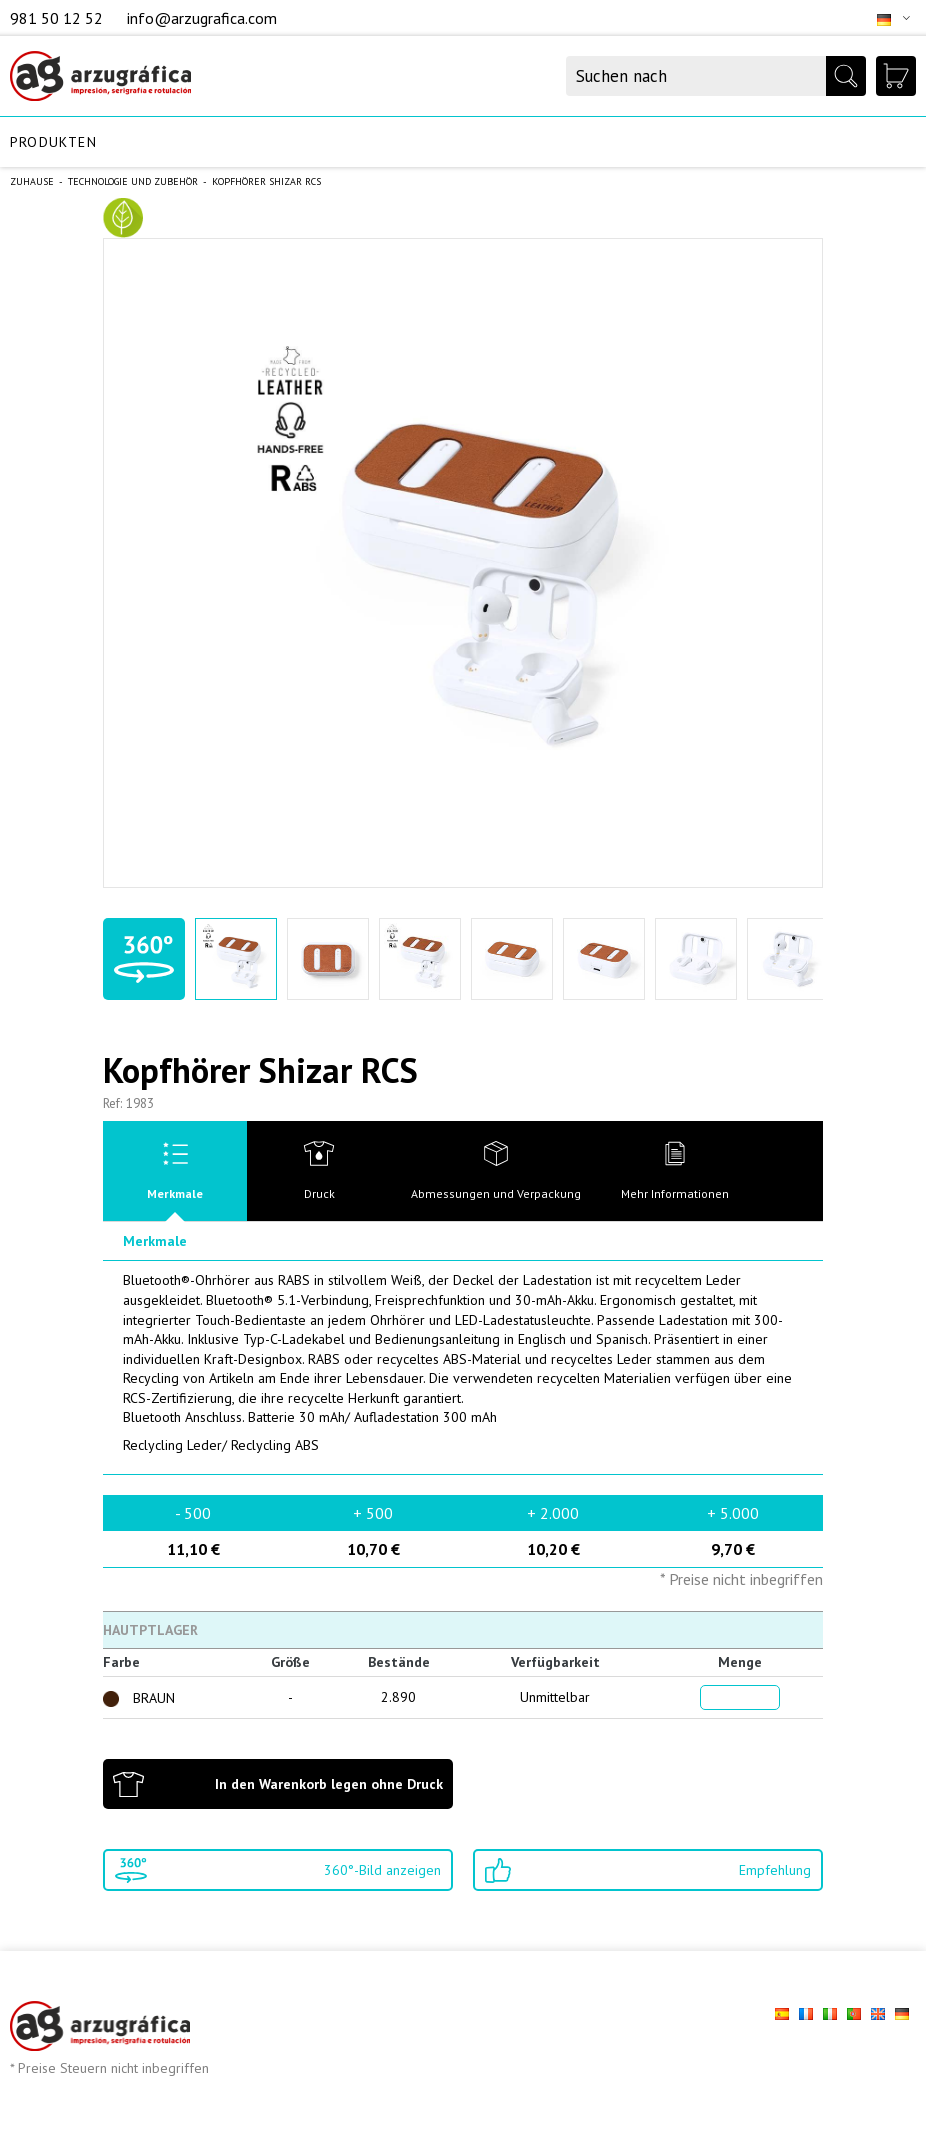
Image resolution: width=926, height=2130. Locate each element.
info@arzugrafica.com (202, 18)
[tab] (175, 1171)
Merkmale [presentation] (175, 1193)
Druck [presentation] (319, 1193)
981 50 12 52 (58, 18)
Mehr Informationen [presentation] (675, 1193)
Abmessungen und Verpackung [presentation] (496, 1193)
